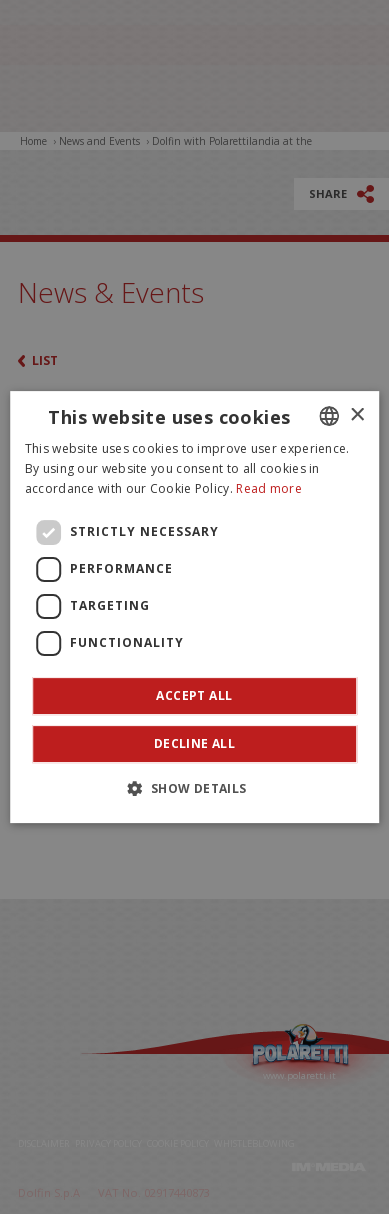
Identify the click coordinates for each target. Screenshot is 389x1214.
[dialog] (195, 607)
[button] (194, 788)
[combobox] (329, 416)
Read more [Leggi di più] (269, 488)
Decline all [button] (194, 743)
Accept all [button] (194, 695)
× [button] (356, 415)
